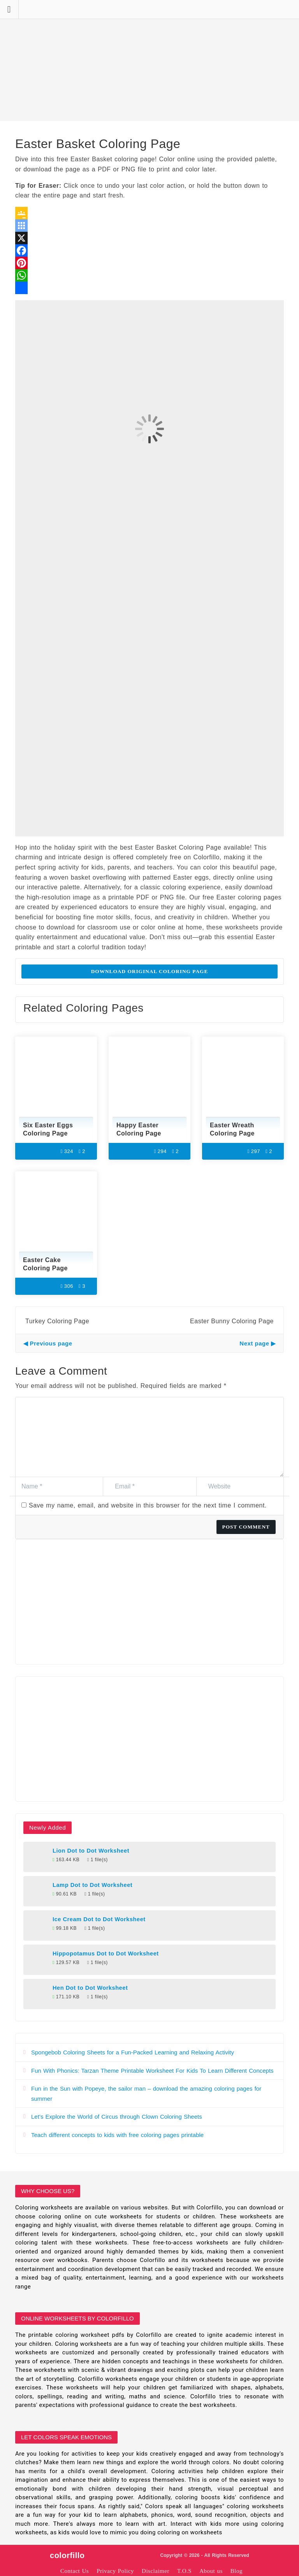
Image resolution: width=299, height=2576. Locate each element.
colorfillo (67, 2555)
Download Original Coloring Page (149, 971)
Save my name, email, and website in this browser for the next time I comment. (148, 1505)
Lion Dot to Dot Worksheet (91, 1851)
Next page (254, 1343)
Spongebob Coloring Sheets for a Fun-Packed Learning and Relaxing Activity (132, 2052)
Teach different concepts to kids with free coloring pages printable (117, 2135)
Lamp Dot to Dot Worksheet (92, 1885)
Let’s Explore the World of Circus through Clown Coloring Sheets (116, 2116)
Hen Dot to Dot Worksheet (90, 1988)
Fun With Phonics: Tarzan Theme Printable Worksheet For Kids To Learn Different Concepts (152, 2070)
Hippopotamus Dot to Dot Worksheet (106, 1953)
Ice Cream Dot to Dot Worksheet (99, 1919)
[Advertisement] (149, 60)
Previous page (51, 1343)
